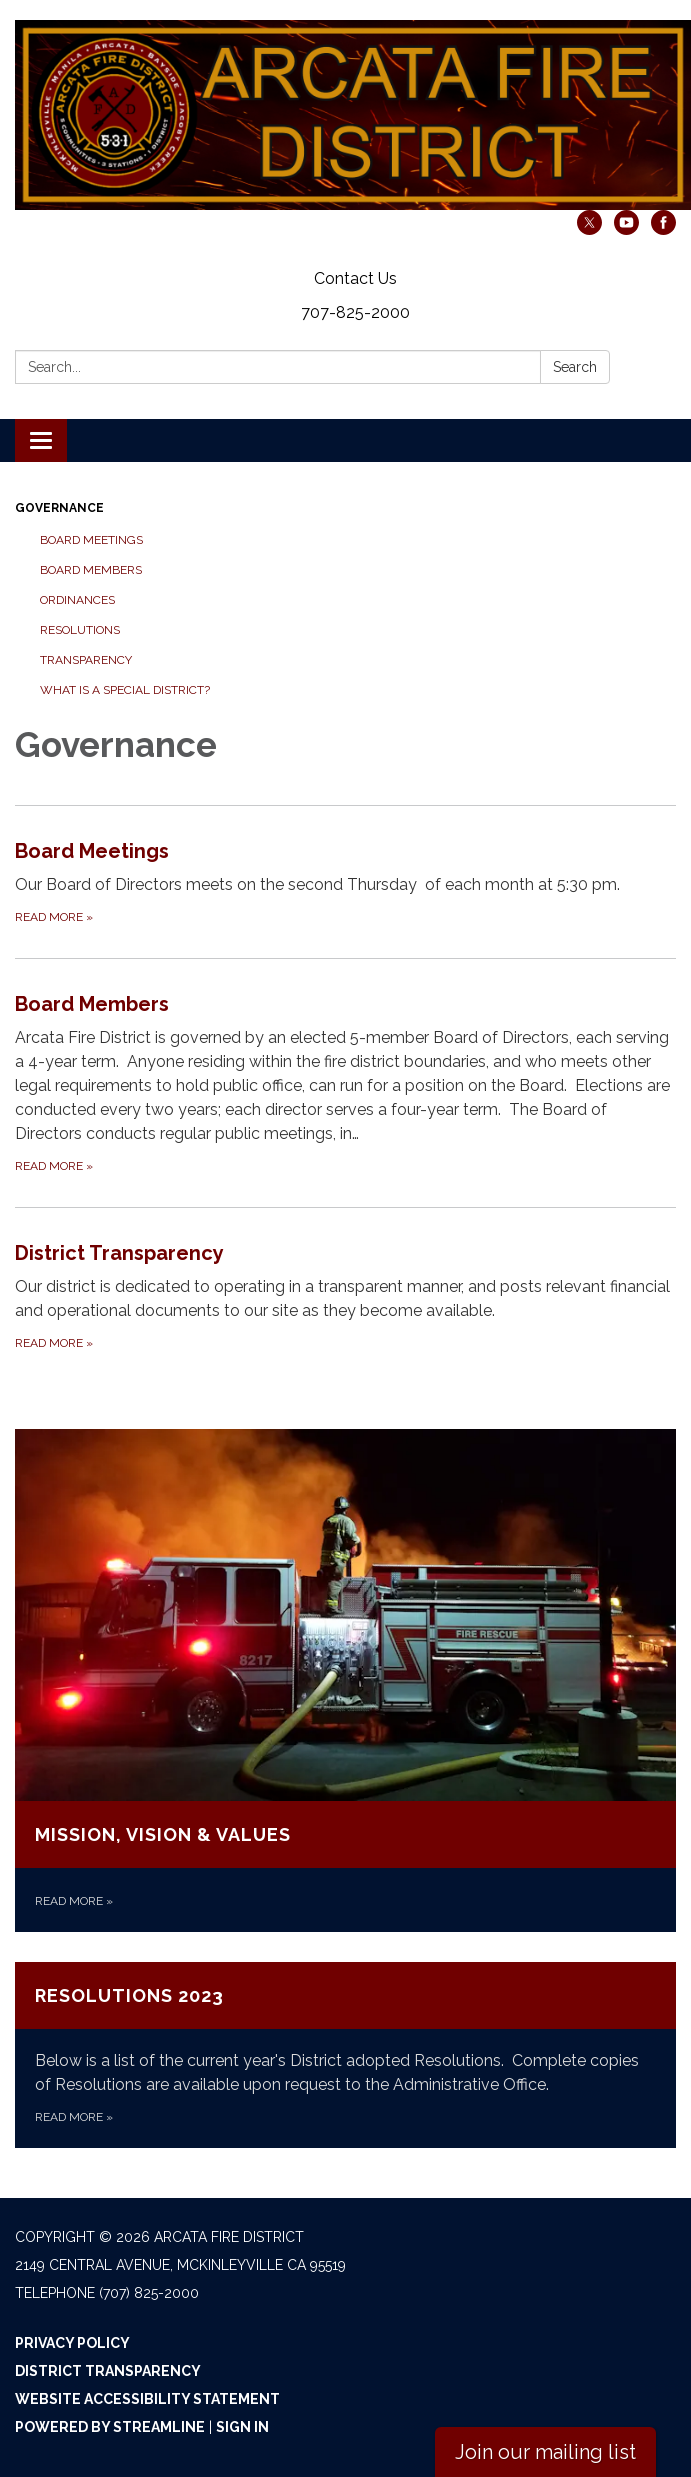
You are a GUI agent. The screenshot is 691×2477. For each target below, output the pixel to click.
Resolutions (80, 630)
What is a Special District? (125, 690)
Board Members (91, 570)
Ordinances (77, 600)
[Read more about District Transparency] (345, 1295)
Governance (59, 508)
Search (575, 367)
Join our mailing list (545, 2452)
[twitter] (589, 229)
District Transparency (108, 2371)
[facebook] (663, 229)
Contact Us (355, 278)
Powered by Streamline (110, 2427)
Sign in (242, 2427)
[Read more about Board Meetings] (345, 881)
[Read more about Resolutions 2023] (345, 2055)
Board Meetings (91, 540)
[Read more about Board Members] (345, 1082)
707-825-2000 (355, 312)
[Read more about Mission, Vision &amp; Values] (345, 1680)
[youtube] (626, 229)
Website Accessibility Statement (147, 2399)
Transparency (86, 660)
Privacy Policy (72, 2343)
